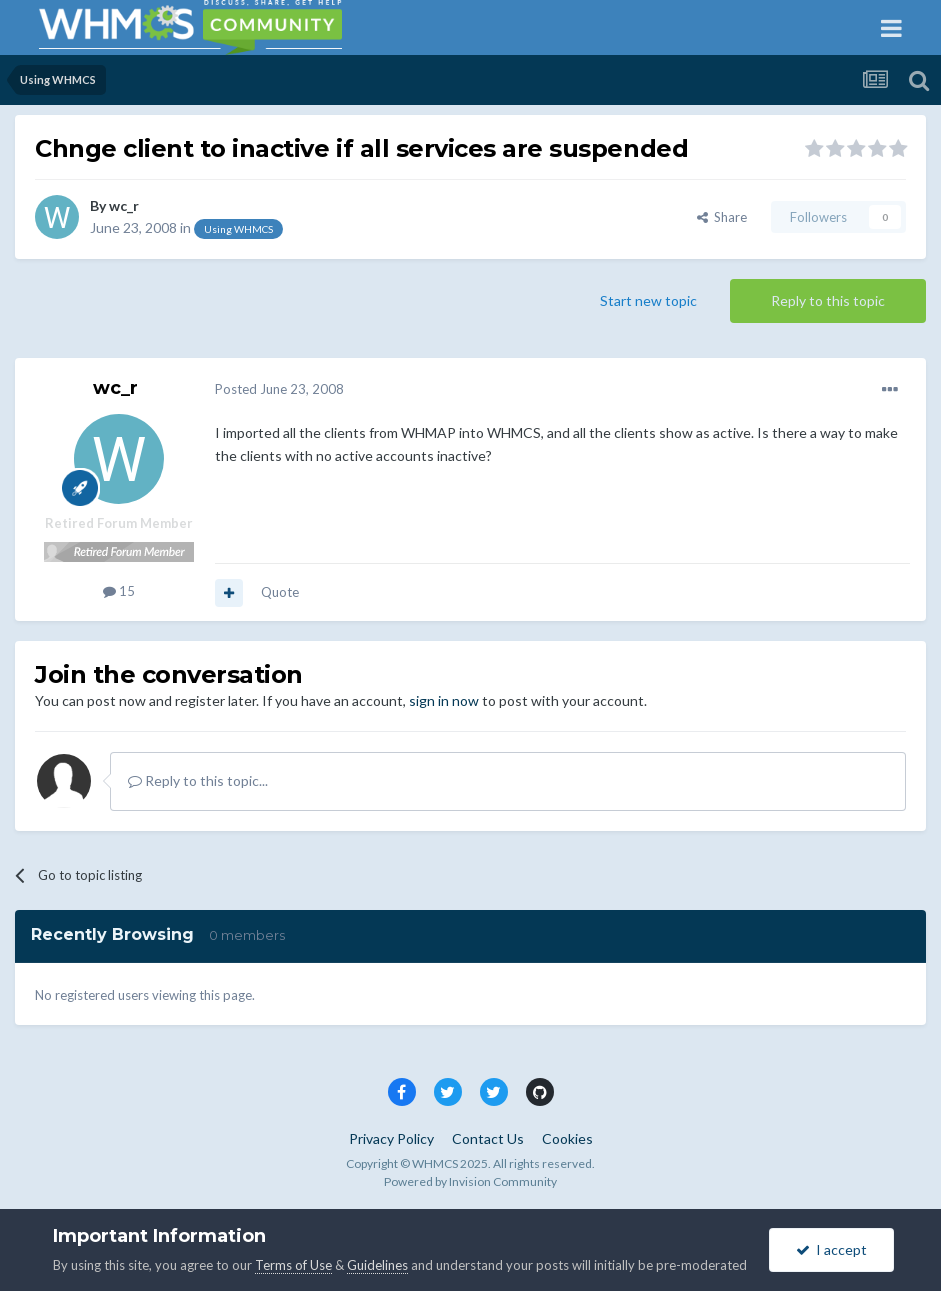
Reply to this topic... (198, 780)
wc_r (124, 205)
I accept (831, 1249)
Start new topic (648, 300)
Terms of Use (293, 1265)
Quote (280, 592)
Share (722, 217)
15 (119, 591)
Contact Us (488, 1138)
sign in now (444, 700)
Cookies (567, 1138)
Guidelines (377, 1265)
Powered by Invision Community (470, 1181)
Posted (279, 389)
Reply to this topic (828, 300)
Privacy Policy (391, 1138)
